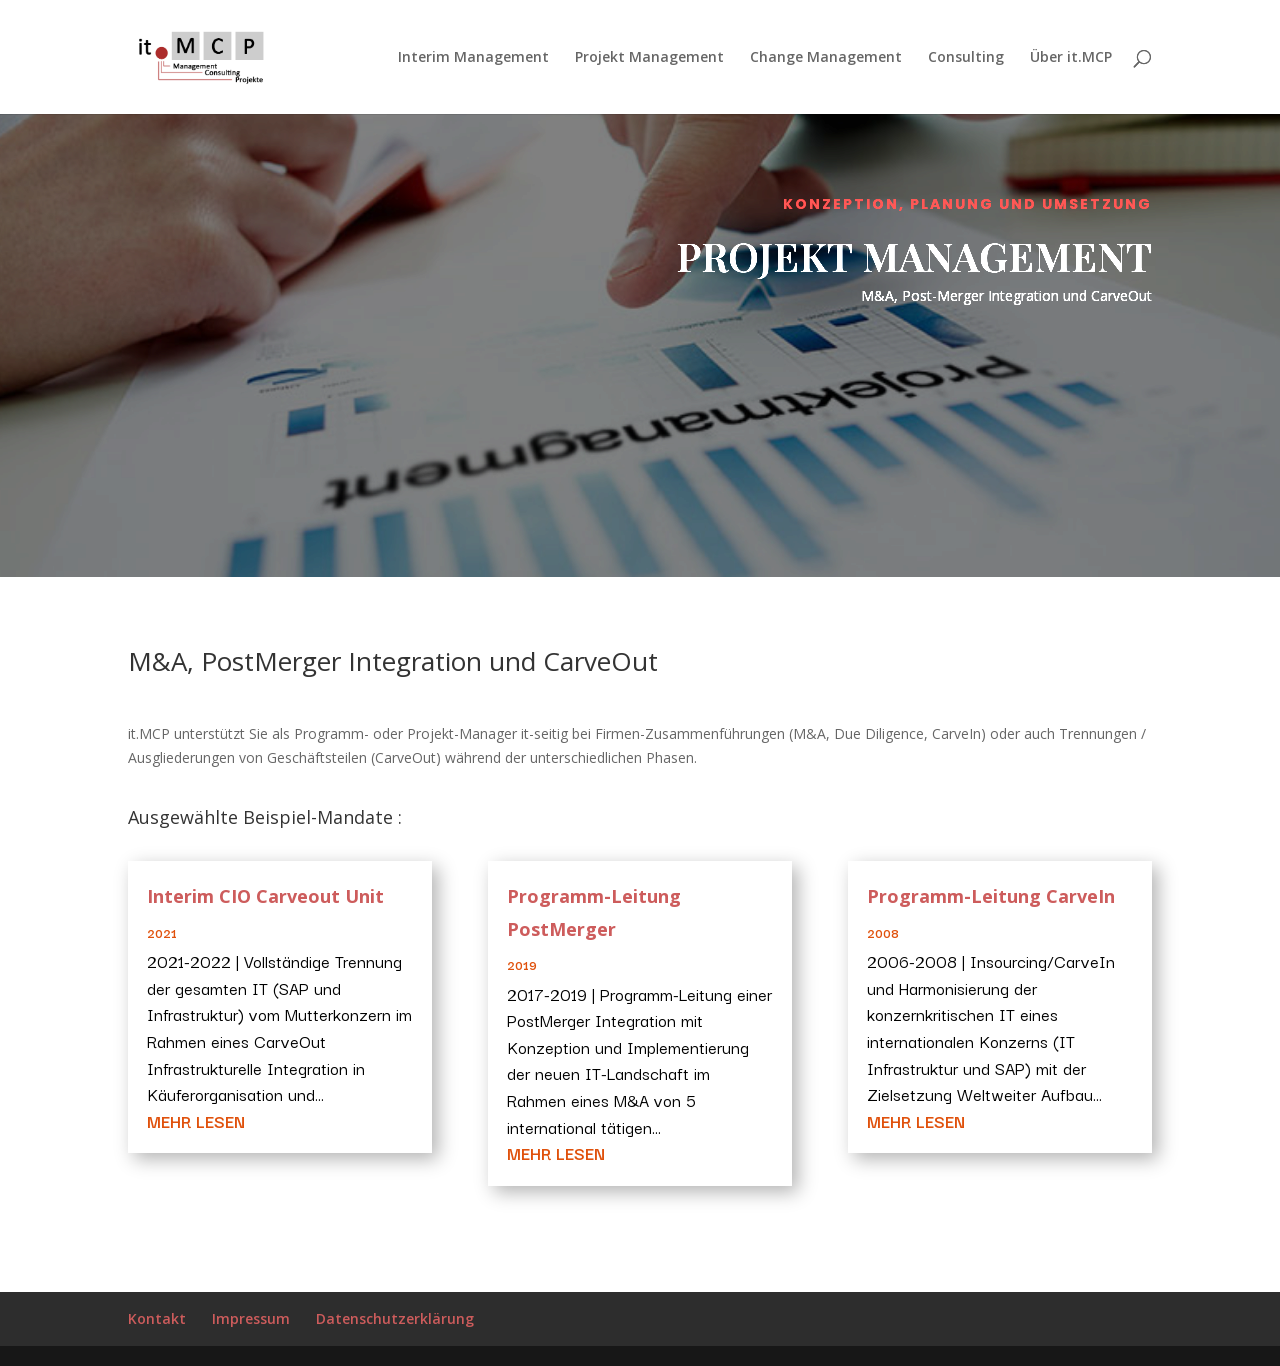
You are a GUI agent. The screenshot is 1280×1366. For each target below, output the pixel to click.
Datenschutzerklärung (395, 1318)
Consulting (966, 58)
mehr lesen (196, 1121)
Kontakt (157, 1318)
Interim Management (473, 58)
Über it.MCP (1071, 58)
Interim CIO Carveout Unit (265, 896)
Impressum (251, 1318)
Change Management (826, 58)
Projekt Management (649, 58)
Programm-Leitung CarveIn (991, 896)
